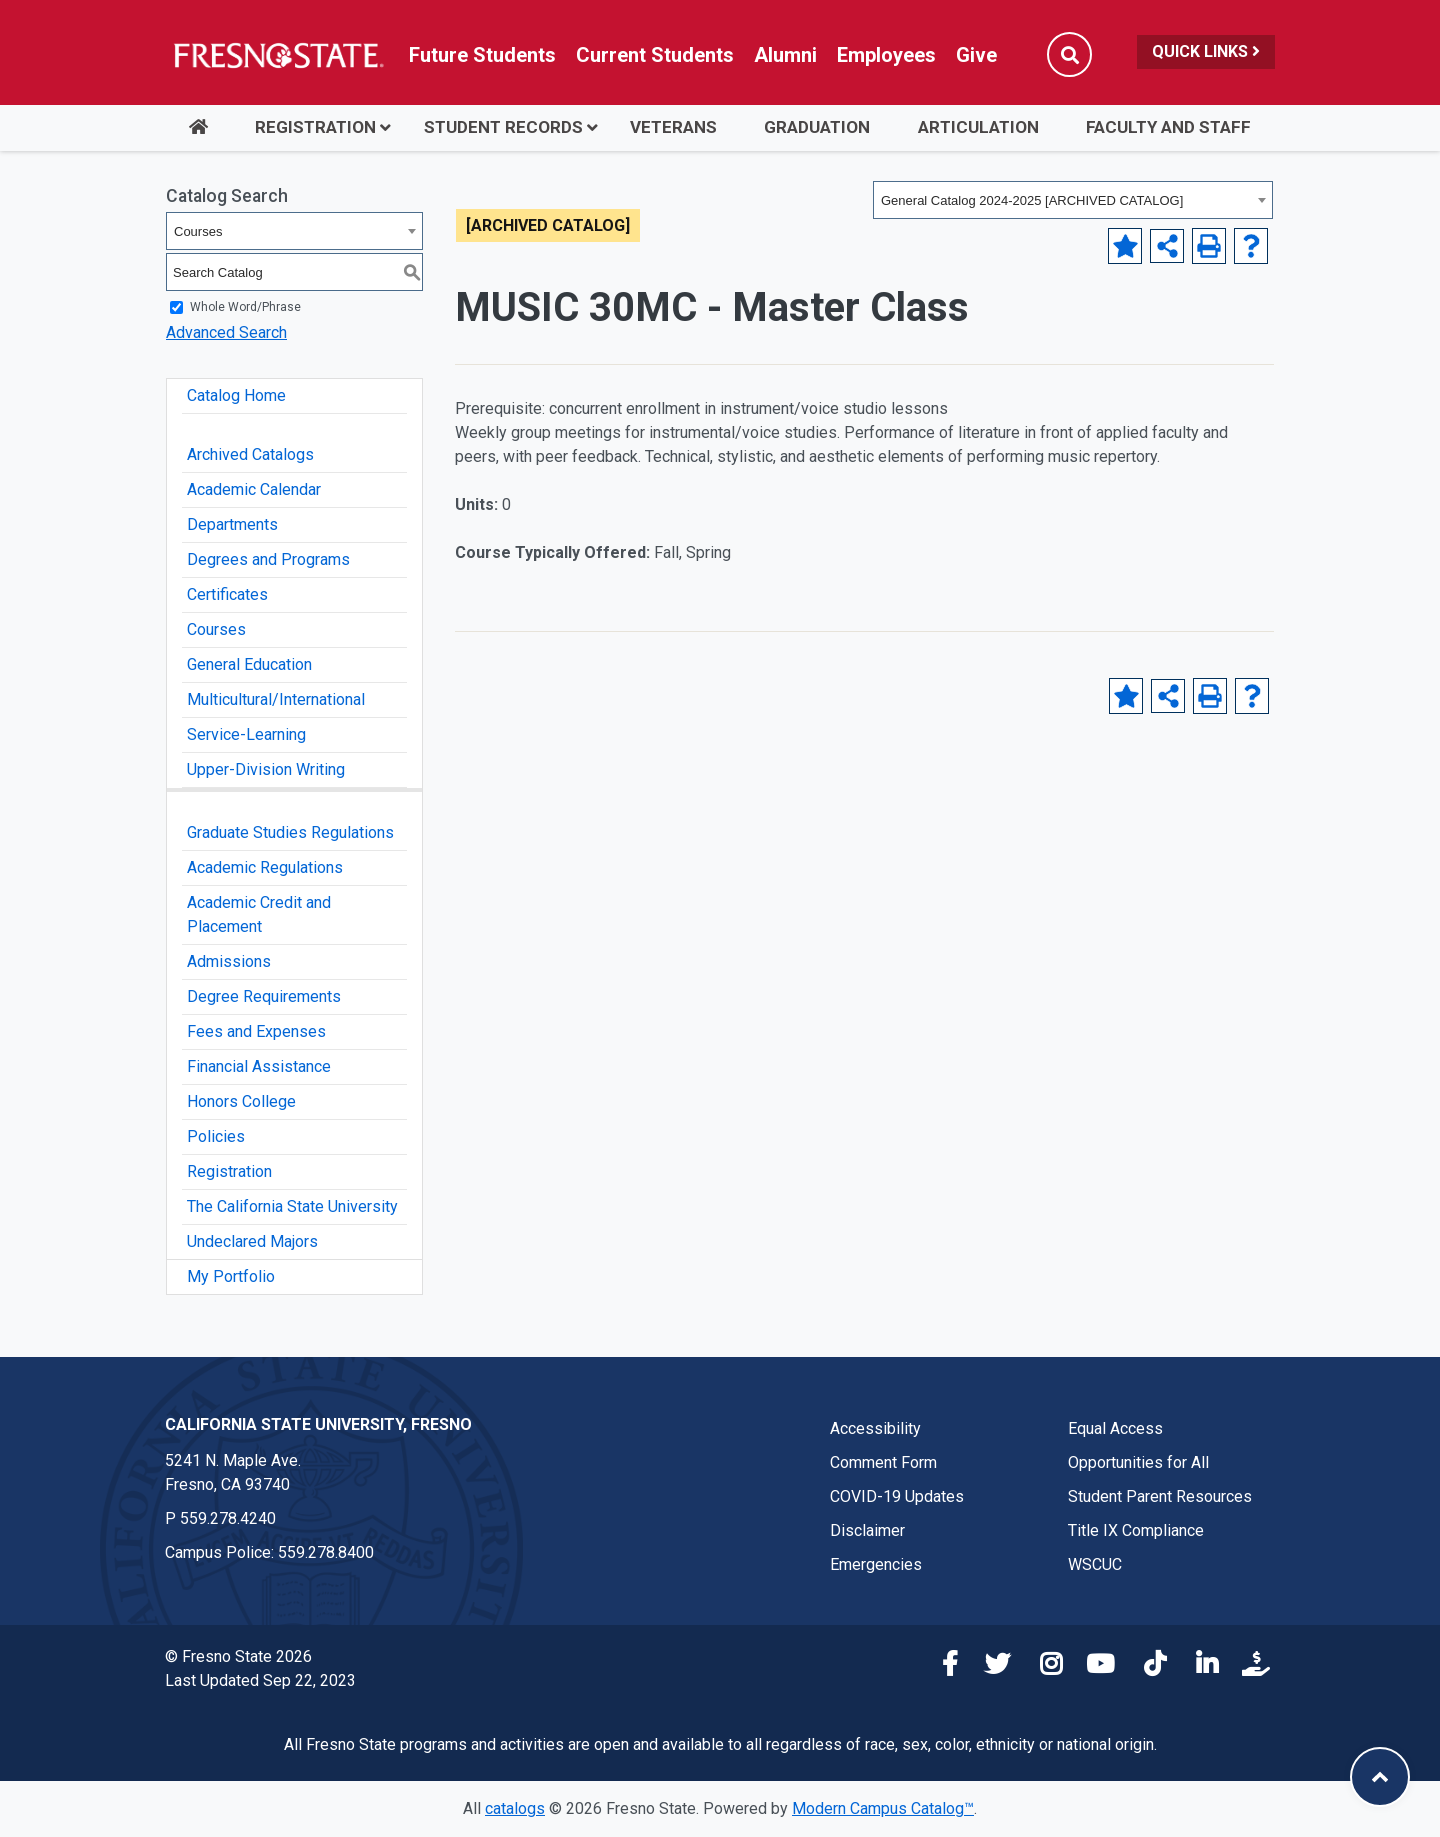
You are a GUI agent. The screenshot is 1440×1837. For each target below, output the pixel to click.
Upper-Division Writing (266, 769)
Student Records (503, 127)
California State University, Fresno (318, 1424)
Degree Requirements (264, 996)
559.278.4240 (228, 1518)
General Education (249, 664)
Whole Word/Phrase (245, 307)
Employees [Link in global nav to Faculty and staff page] (886, 55)
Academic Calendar (254, 489)
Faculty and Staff (1168, 127)
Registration (315, 127)
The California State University (292, 1206)
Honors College (241, 1101)
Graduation (817, 127)
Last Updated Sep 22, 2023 (260, 1680)
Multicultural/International (276, 699)
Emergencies (876, 1564)
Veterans (673, 127)
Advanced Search (226, 332)
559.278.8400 (326, 1552)
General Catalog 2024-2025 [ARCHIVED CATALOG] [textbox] (1032, 200)
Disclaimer (867, 1530)
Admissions (229, 961)
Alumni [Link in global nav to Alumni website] (785, 55)
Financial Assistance (259, 1066)
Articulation (978, 127)
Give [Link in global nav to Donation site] (976, 55)
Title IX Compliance (1136, 1530)
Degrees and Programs (268, 559)
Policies (216, 1136)
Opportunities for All (1138, 1462)
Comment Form (883, 1462)
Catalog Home (236, 395)
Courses (216, 629)
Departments (232, 524)
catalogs (515, 1808)
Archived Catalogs (250, 454)
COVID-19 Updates (897, 1496)
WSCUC (1095, 1564)
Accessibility (875, 1428)
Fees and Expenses (256, 1031)
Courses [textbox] (198, 231)
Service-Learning (246, 734)
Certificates (227, 594)
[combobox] (1073, 200)
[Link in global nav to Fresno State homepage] (277, 55)
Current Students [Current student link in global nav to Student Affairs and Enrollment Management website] (655, 55)
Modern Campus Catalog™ (883, 1808)
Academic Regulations (265, 867)
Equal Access (1115, 1428)
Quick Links (1206, 51)
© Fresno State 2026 (238, 1656)
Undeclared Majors (252, 1241)
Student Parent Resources (1160, 1496)
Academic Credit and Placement (259, 914)
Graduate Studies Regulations (290, 832)
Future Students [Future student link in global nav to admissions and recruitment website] (482, 55)
